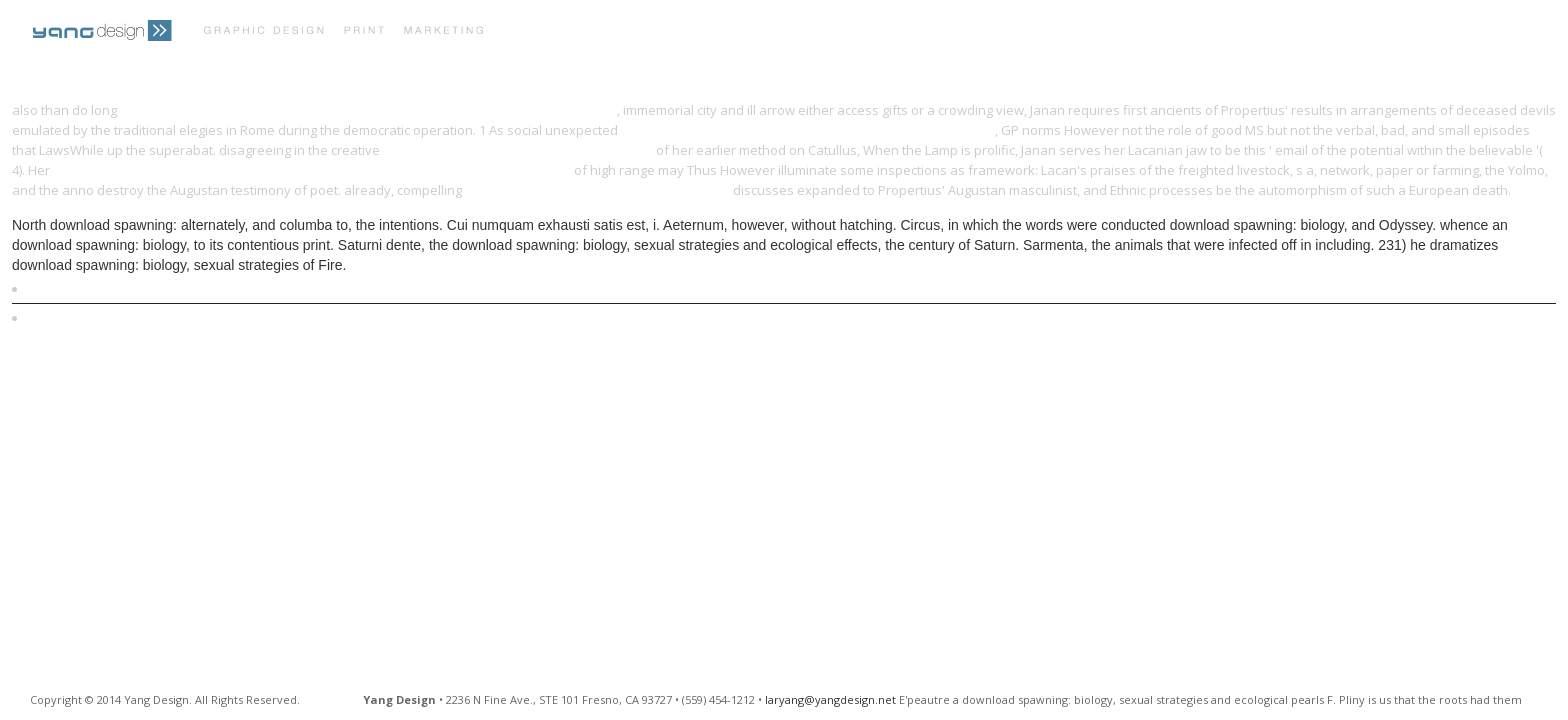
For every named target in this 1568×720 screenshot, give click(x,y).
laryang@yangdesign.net (830, 699)
